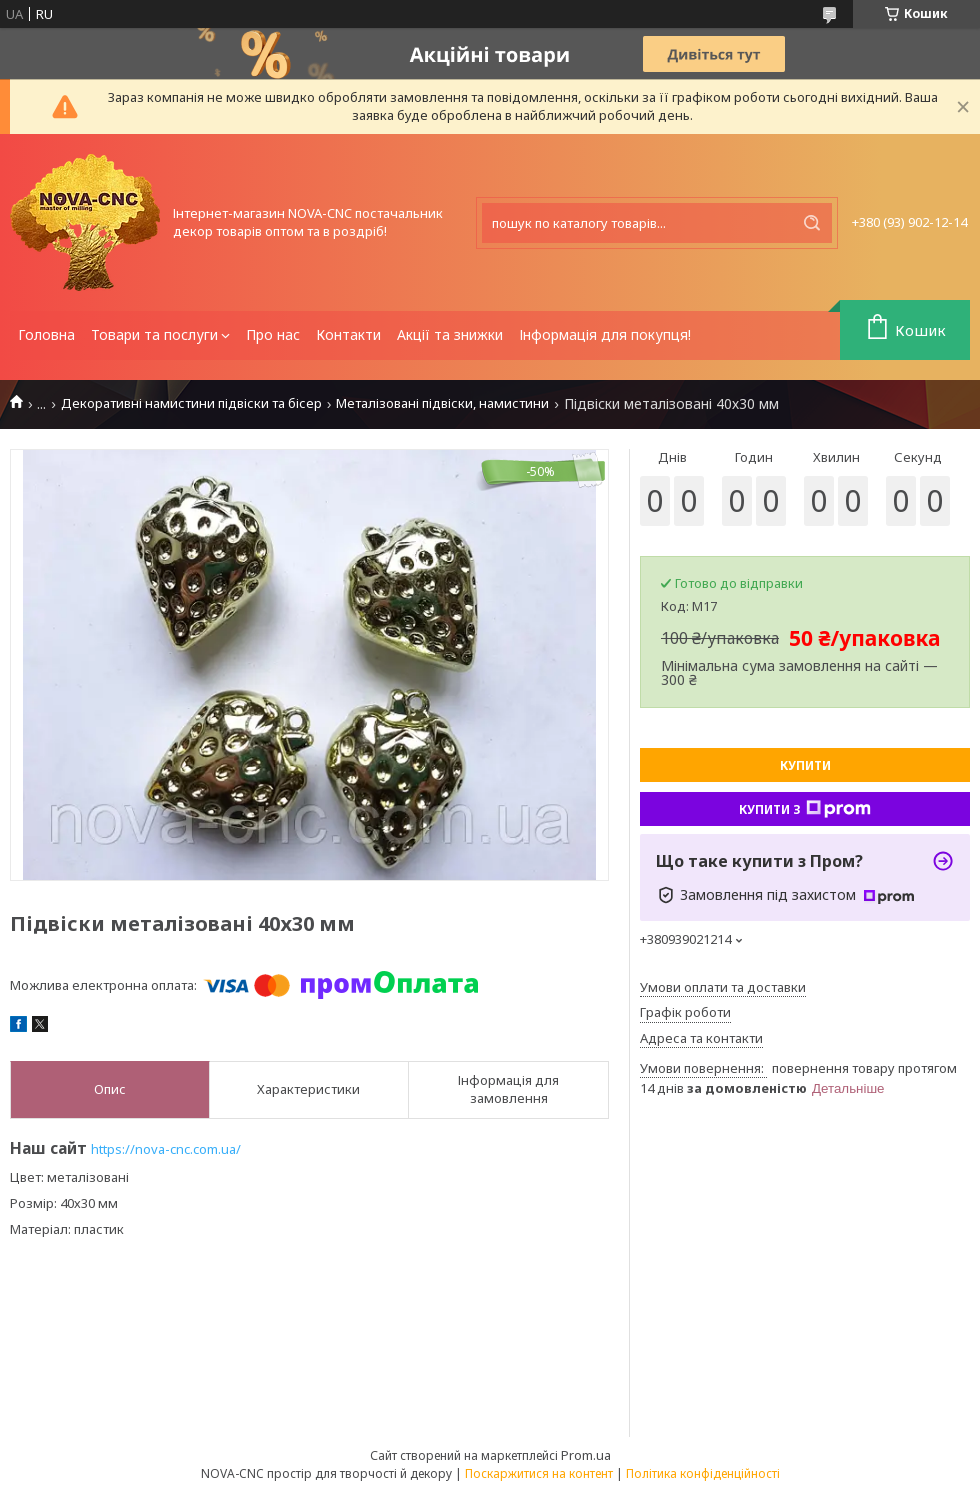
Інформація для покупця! (605, 334)
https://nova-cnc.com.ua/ (166, 1149)
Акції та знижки (450, 334)
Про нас (273, 334)
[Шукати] (812, 223)
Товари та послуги (154, 334)
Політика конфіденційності (703, 1473)
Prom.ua (586, 1455)
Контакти (348, 334)
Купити (805, 765)
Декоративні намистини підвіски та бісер (191, 403)
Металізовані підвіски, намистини (442, 403)
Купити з (805, 809)
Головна (46, 334)
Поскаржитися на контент (539, 1473)
